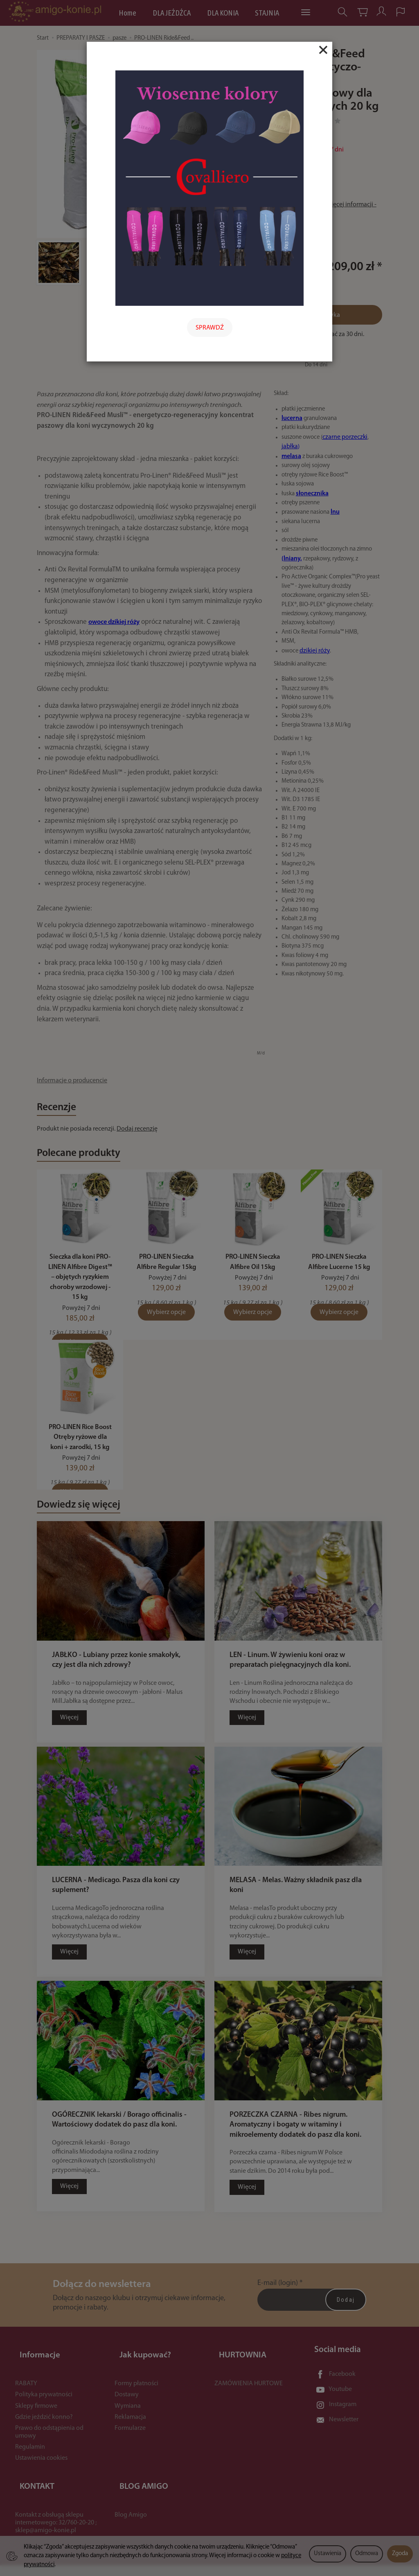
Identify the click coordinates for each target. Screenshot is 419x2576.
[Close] (323, 50)
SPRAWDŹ (210, 328)
